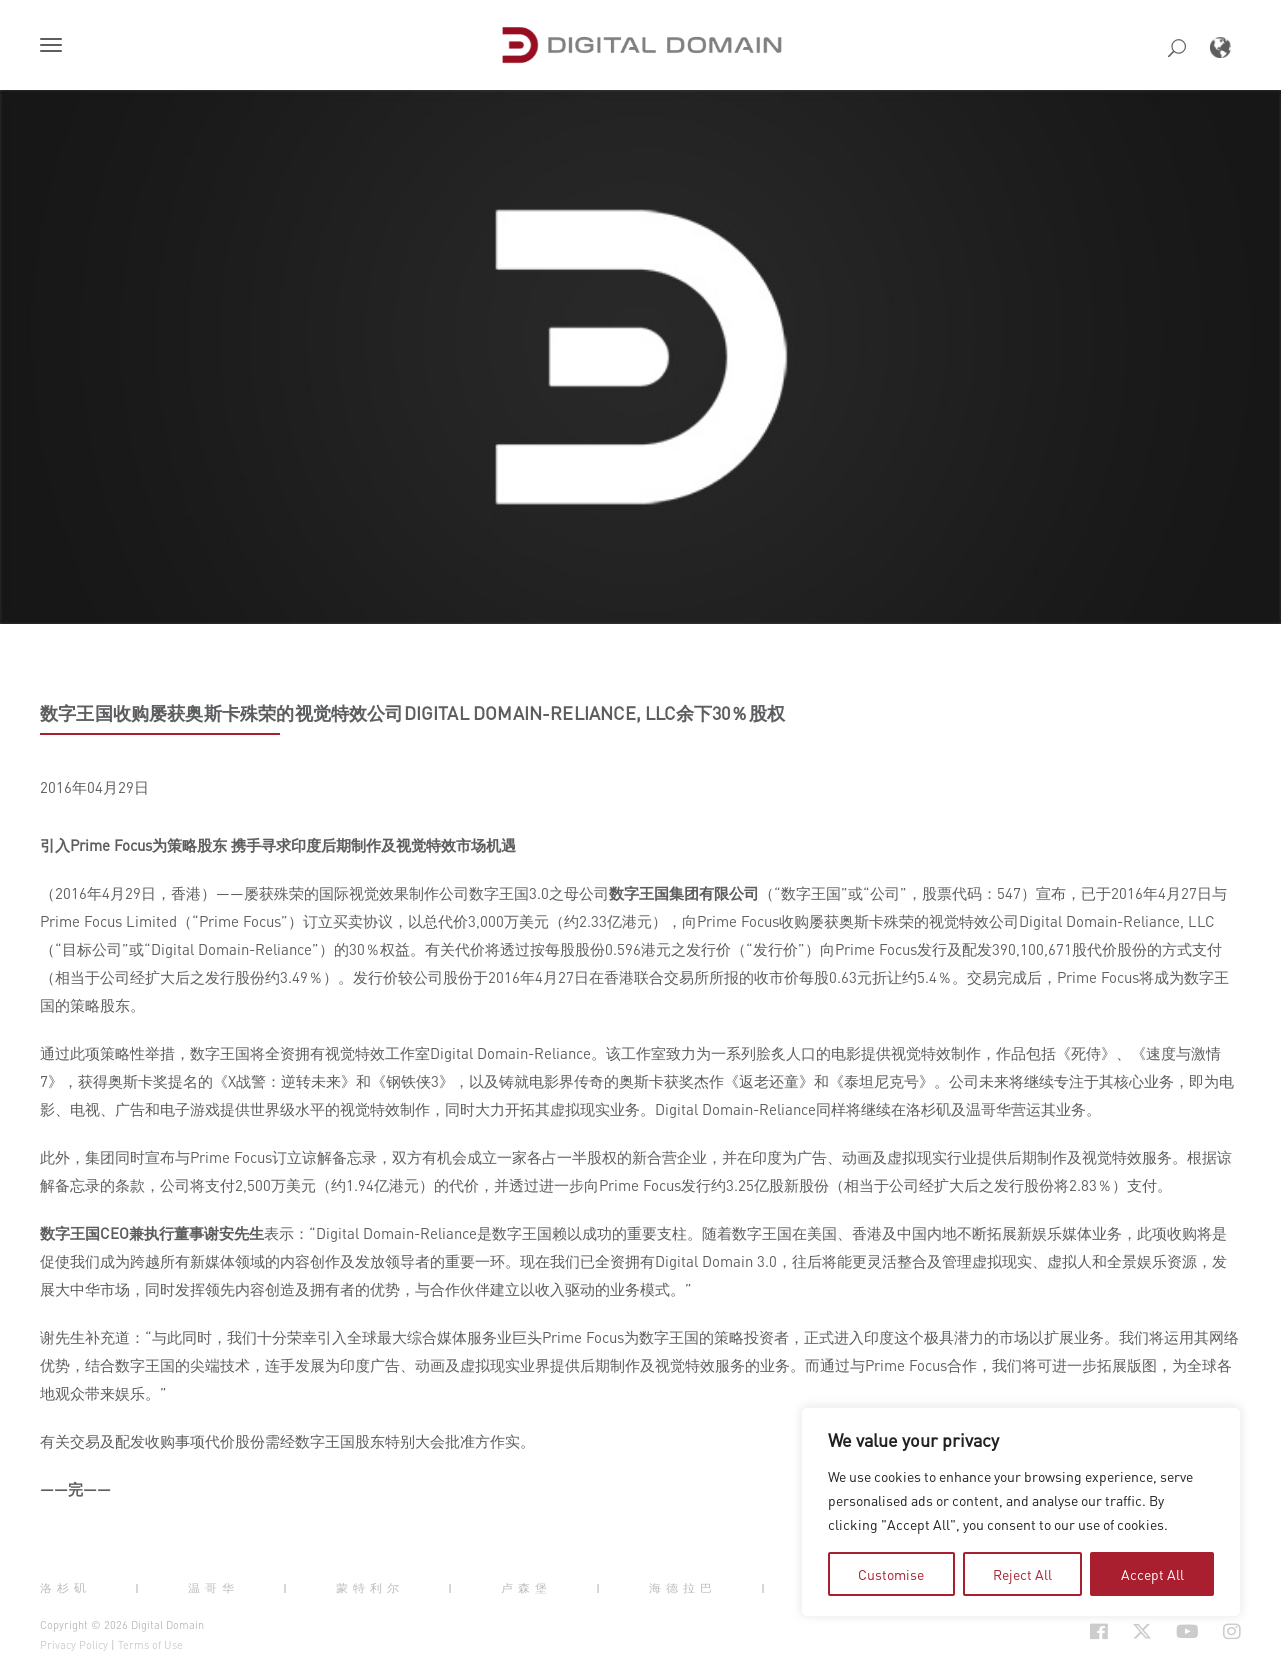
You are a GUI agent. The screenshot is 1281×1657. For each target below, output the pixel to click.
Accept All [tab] (1152, 1574)
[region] (1021, 1512)
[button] (55, 47)
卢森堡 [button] (526, 1588)
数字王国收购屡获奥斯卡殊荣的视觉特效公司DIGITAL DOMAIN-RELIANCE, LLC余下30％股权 (412, 713)
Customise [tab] (891, 1574)
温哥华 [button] (213, 1588)
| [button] (139, 1588)
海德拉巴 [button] (683, 1588)
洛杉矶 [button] (65, 1588)
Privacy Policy (74, 1645)
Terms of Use (150, 1645)
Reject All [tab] (1022, 1574)
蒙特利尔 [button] (370, 1588)
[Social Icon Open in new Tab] (1099, 1631)
